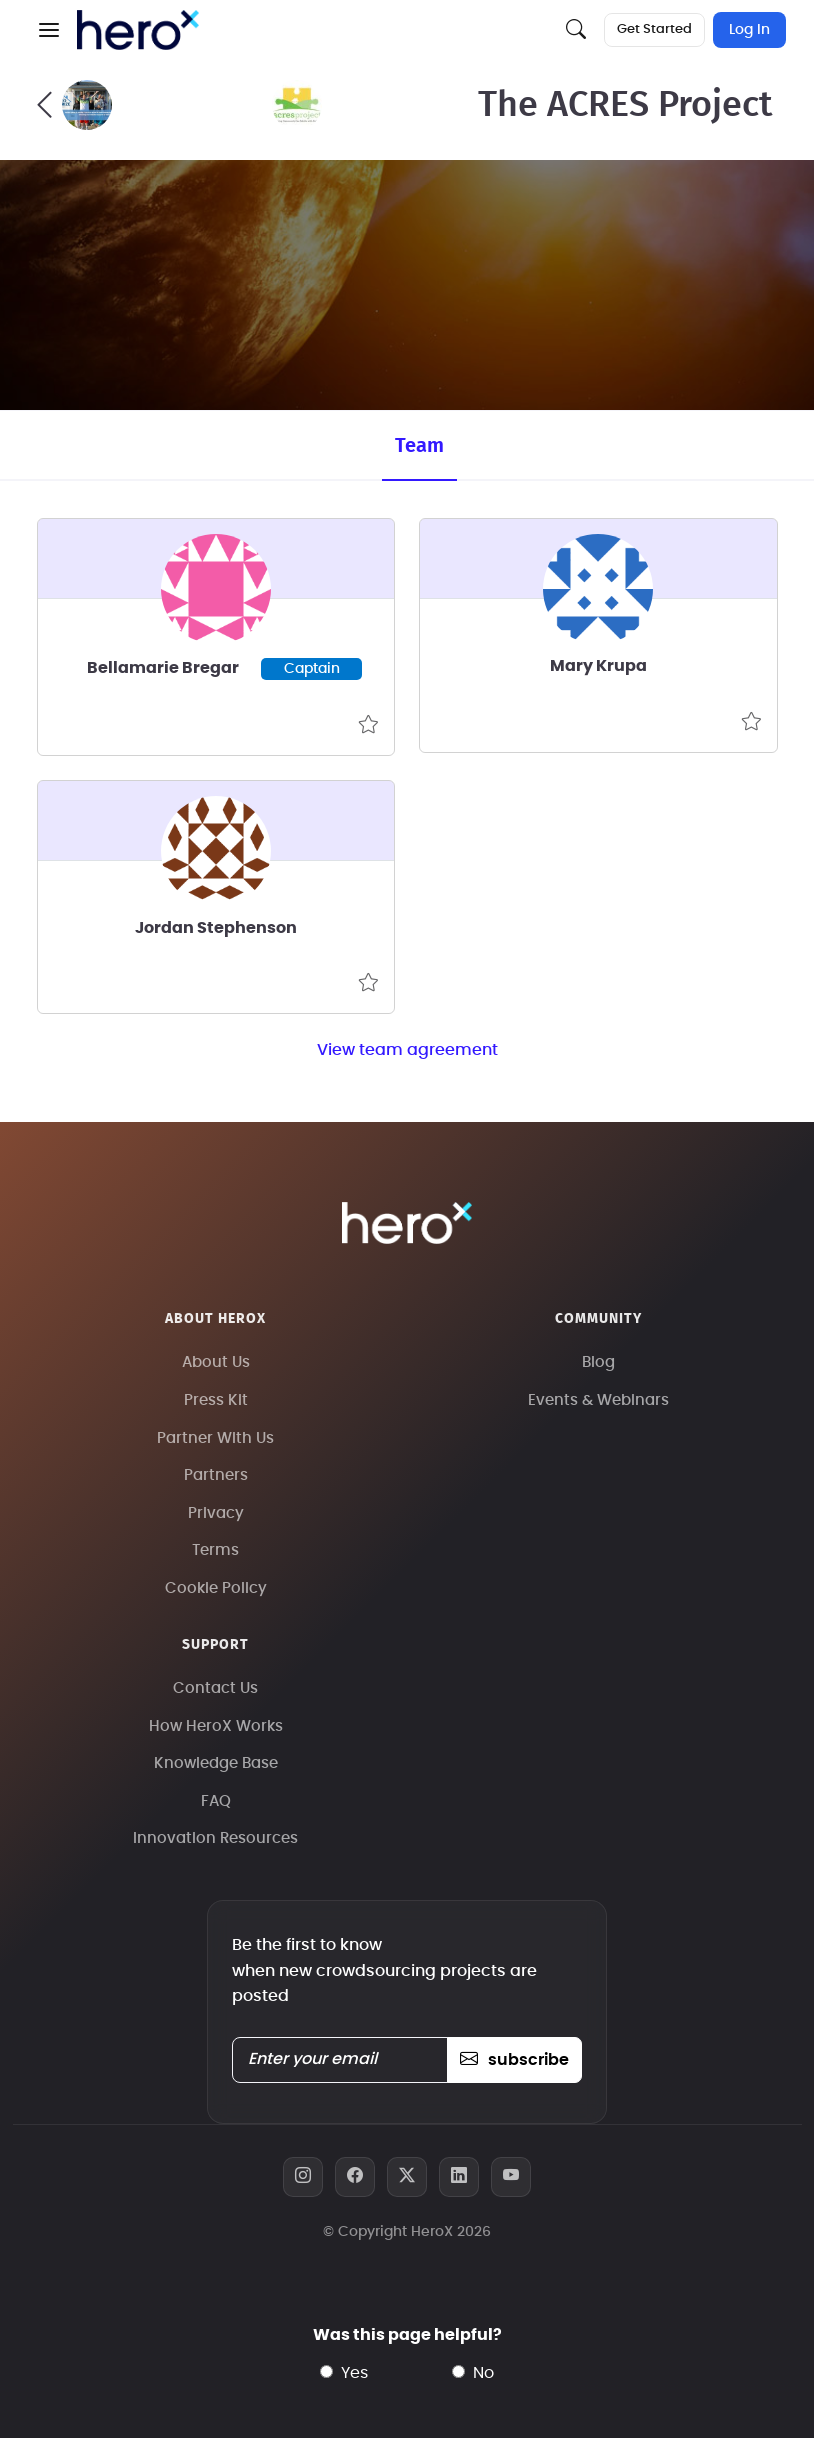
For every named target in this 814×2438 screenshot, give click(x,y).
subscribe (514, 2060)
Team (419, 446)
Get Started (654, 29)
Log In (749, 30)
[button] (49, 30)
